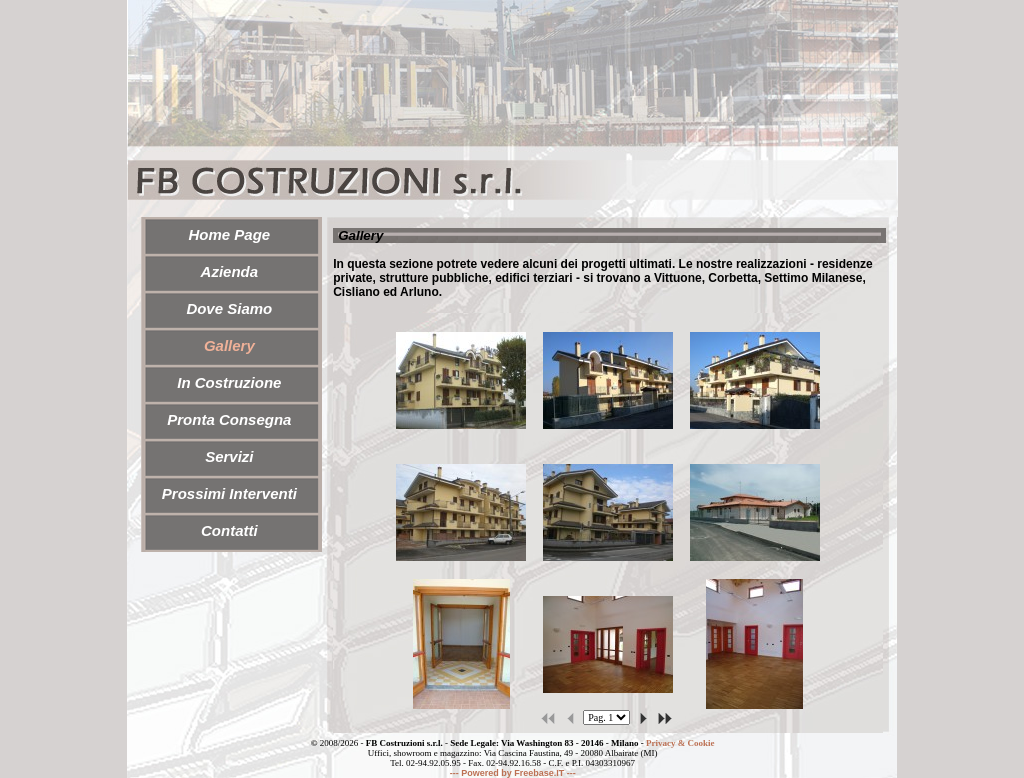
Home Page (229, 234)
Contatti (229, 530)
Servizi (229, 456)
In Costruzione (229, 382)
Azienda (230, 271)
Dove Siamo (229, 308)
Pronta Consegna (229, 419)
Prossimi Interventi (229, 493)
